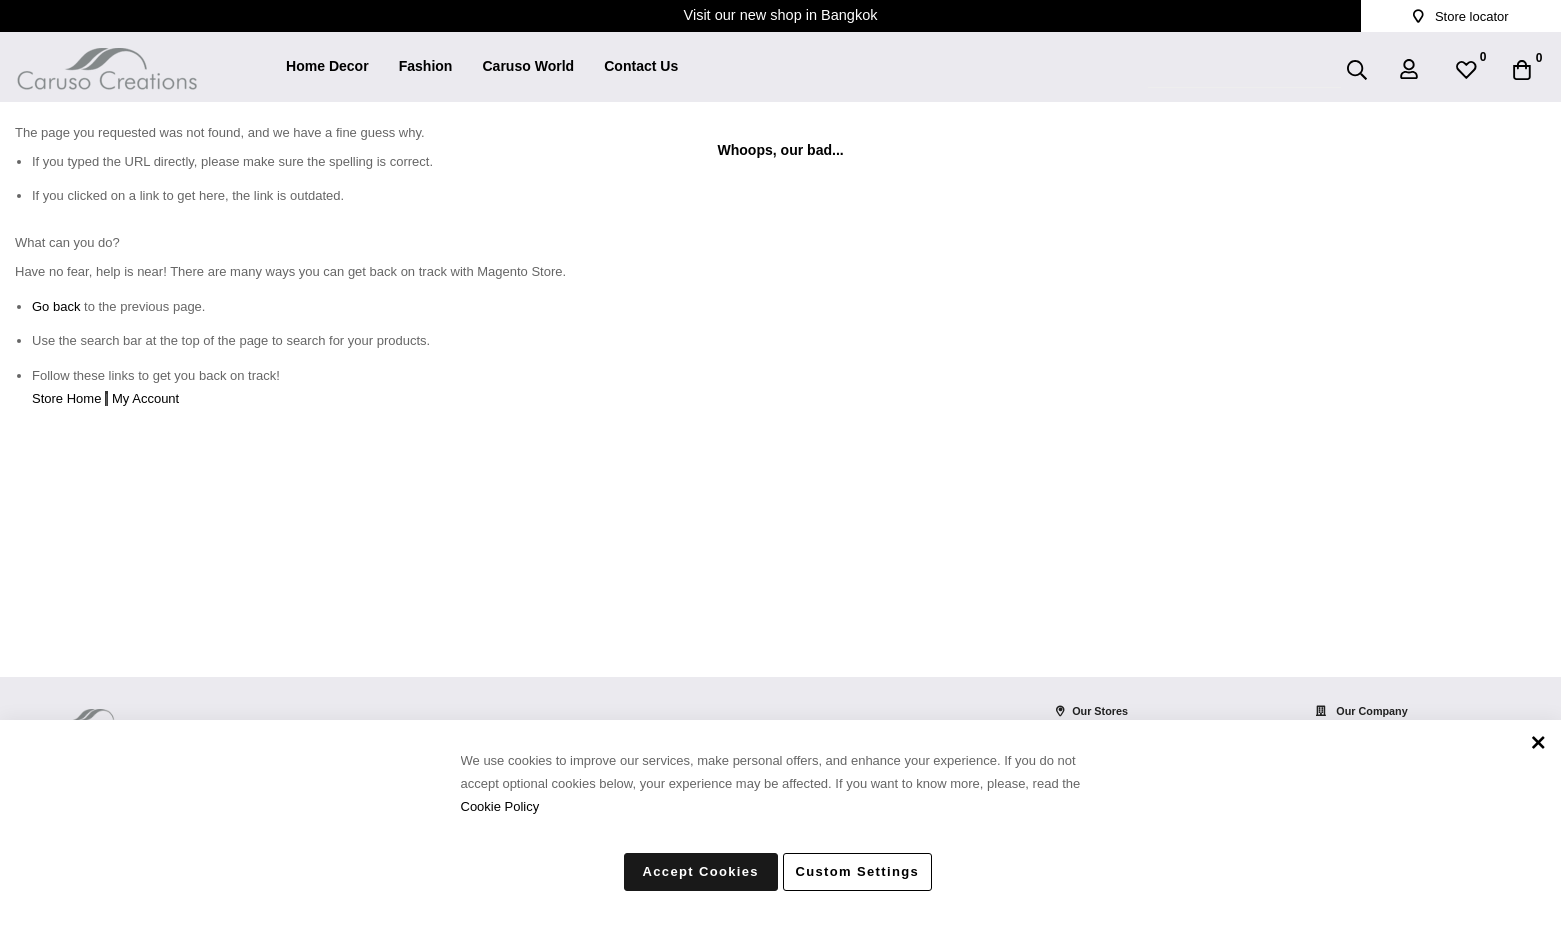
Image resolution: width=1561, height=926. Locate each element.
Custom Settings (858, 871)
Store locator (1460, 16)
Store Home (66, 398)
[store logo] (107, 56)
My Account (145, 398)
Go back (56, 306)
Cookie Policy (500, 805)
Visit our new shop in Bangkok (781, 15)
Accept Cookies (701, 871)
